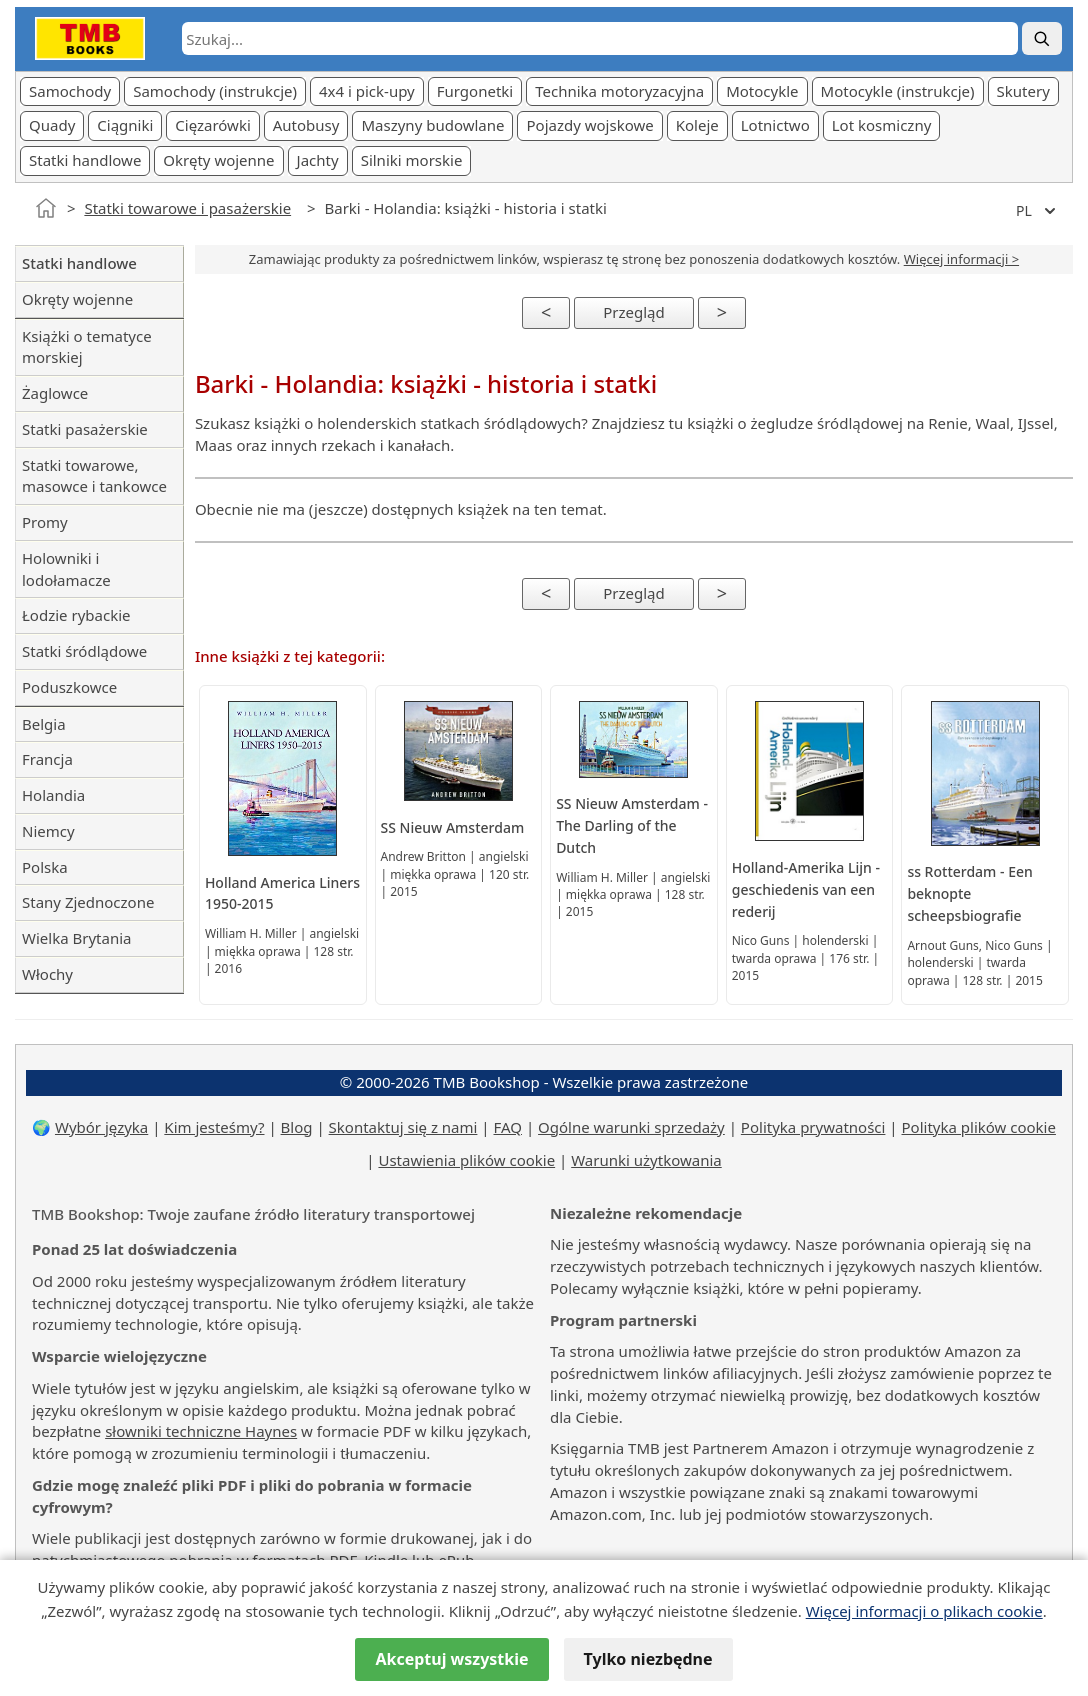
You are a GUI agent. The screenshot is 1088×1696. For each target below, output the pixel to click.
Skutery (1023, 91)
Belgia (44, 724)
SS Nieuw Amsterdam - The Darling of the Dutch (632, 825)
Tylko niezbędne (648, 1659)
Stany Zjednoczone (88, 902)
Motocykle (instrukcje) (898, 91)
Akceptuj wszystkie (451, 1659)
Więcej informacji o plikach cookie (924, 1611)
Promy (45, 522)
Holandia (53, 795)
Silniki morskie (412, 160)
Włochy (47, 974)
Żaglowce (55, 393)
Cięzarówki (212, 125)
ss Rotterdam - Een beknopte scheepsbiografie (969, 893)
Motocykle (762, 91)
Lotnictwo (775, 125)
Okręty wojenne (218, 160)
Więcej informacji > (961, 259)
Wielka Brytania (76, 938)
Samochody (70, 91)
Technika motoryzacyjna (619, 91)
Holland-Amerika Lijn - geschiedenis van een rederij (806, 889)
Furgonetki (475, 91)
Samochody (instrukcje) (215, 91)
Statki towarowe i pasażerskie (187, 208)
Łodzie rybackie (76, 615)
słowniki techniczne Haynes (201, 1431)
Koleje (697, 125)
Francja (47, 759)
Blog (297, 1127)
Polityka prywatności (813, 1127)
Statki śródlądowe (84, 651)
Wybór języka (101, 1127)
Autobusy (306, 125)
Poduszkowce (69, 687)
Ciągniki (125, 125)
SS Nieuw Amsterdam (453, 827)
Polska (45, 867)
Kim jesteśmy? (214, 1127)
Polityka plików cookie (979, 1127)
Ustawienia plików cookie (466, 1160)
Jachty (318, 160)
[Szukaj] (1042, 38)
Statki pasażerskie (85, 429)
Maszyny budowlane (432, 125)
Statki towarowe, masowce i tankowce (94, 476)
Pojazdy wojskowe (589, 125)
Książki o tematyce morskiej (87, 347)
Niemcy (48, 831)
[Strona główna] (46, 208)
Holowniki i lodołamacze (66, 569)
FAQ (508, 1127)
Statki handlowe (85, 160)
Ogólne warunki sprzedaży (631, 1127)
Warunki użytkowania (646, 1160)
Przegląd (634, 312)
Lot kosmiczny (882, 125)
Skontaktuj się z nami (403, 1127)
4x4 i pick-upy (367, 91)
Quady (52, 125)
